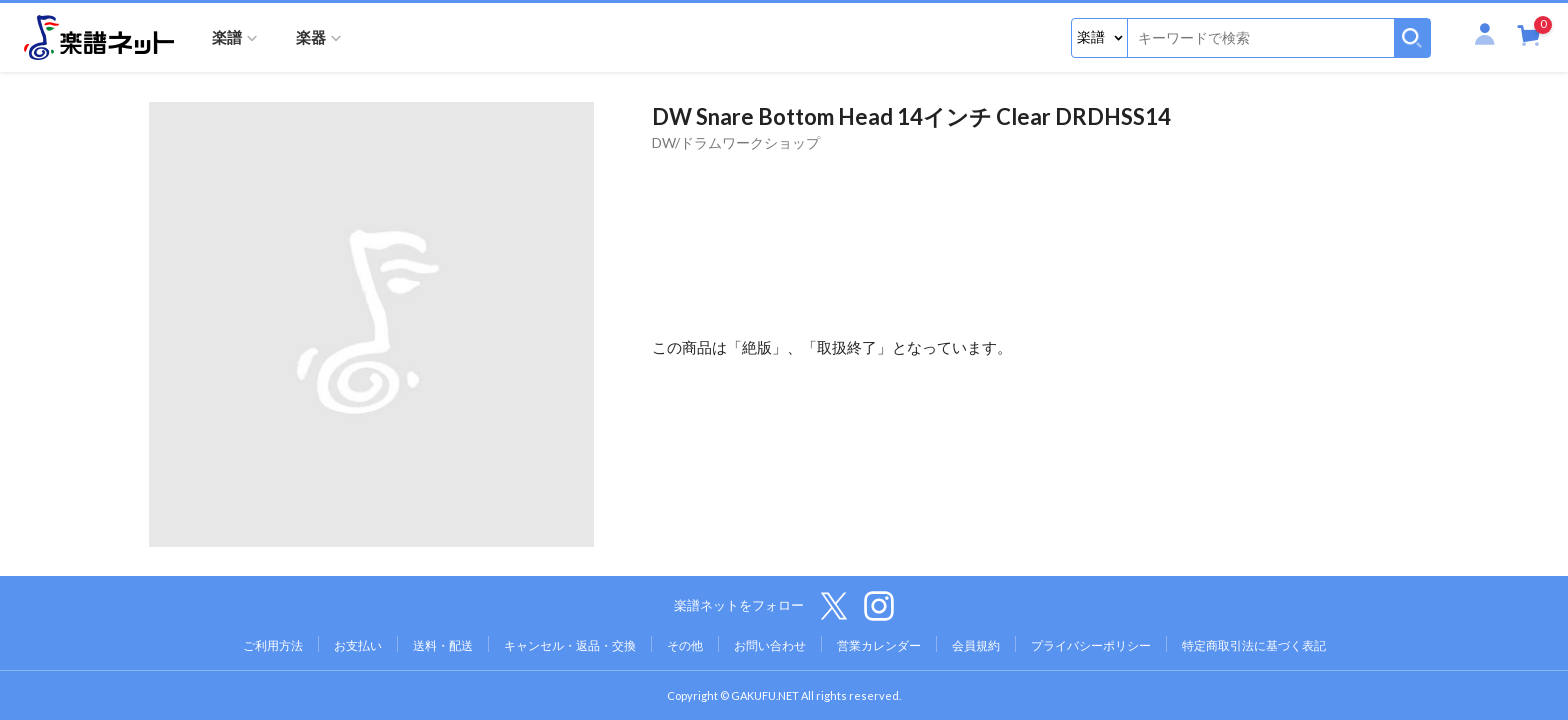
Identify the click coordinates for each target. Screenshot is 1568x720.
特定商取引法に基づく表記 (1254, 645)
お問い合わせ (770, 645)
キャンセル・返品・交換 (570, 645)
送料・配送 (443, 645)
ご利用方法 (273, 645)
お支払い (358, 645)
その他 (685, 645)
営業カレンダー (879, 645)
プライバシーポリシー (1091, 645)
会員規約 (976, 645)
